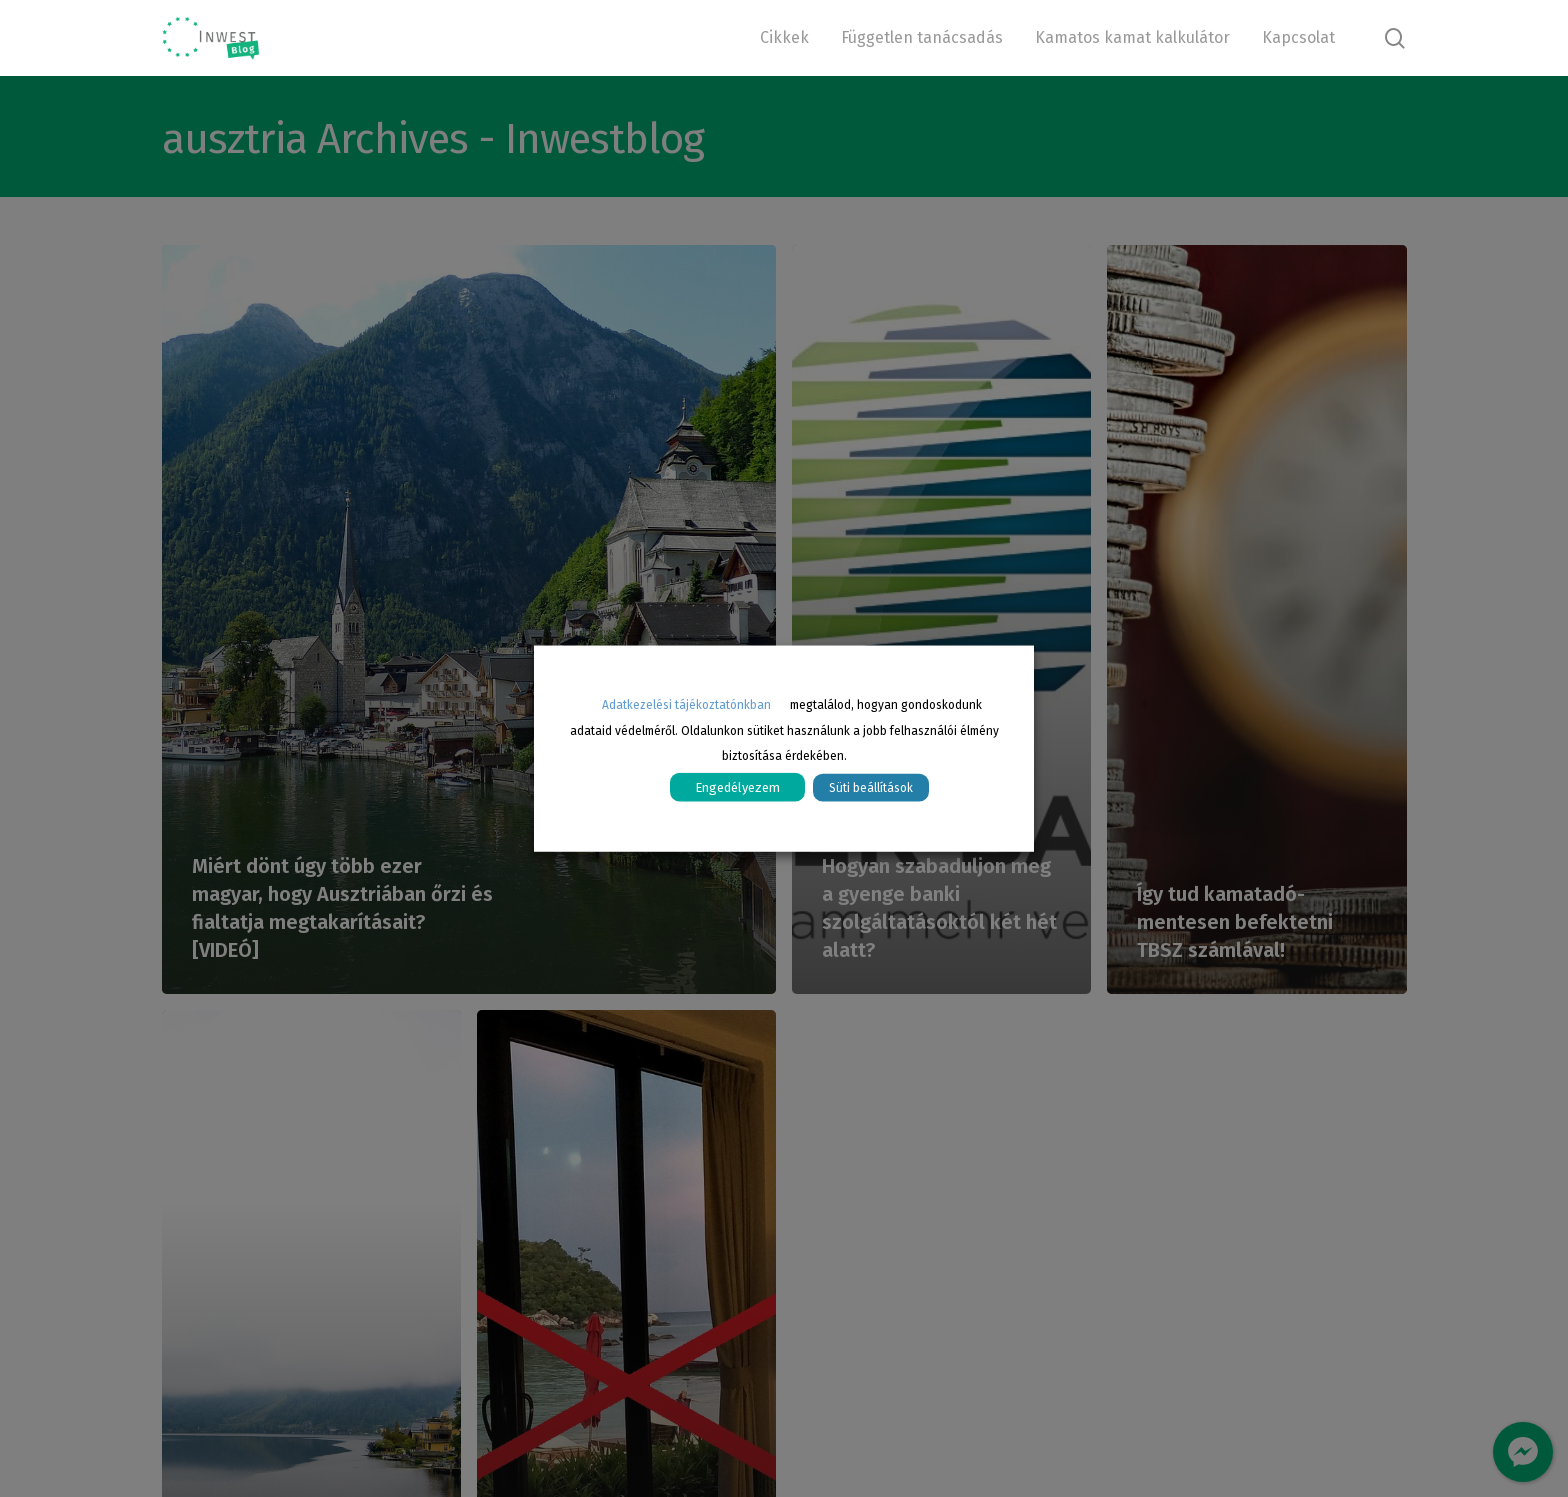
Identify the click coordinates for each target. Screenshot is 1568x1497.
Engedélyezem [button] (737, 787)
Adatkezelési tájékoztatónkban (686, 704)
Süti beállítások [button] (871, 788)
